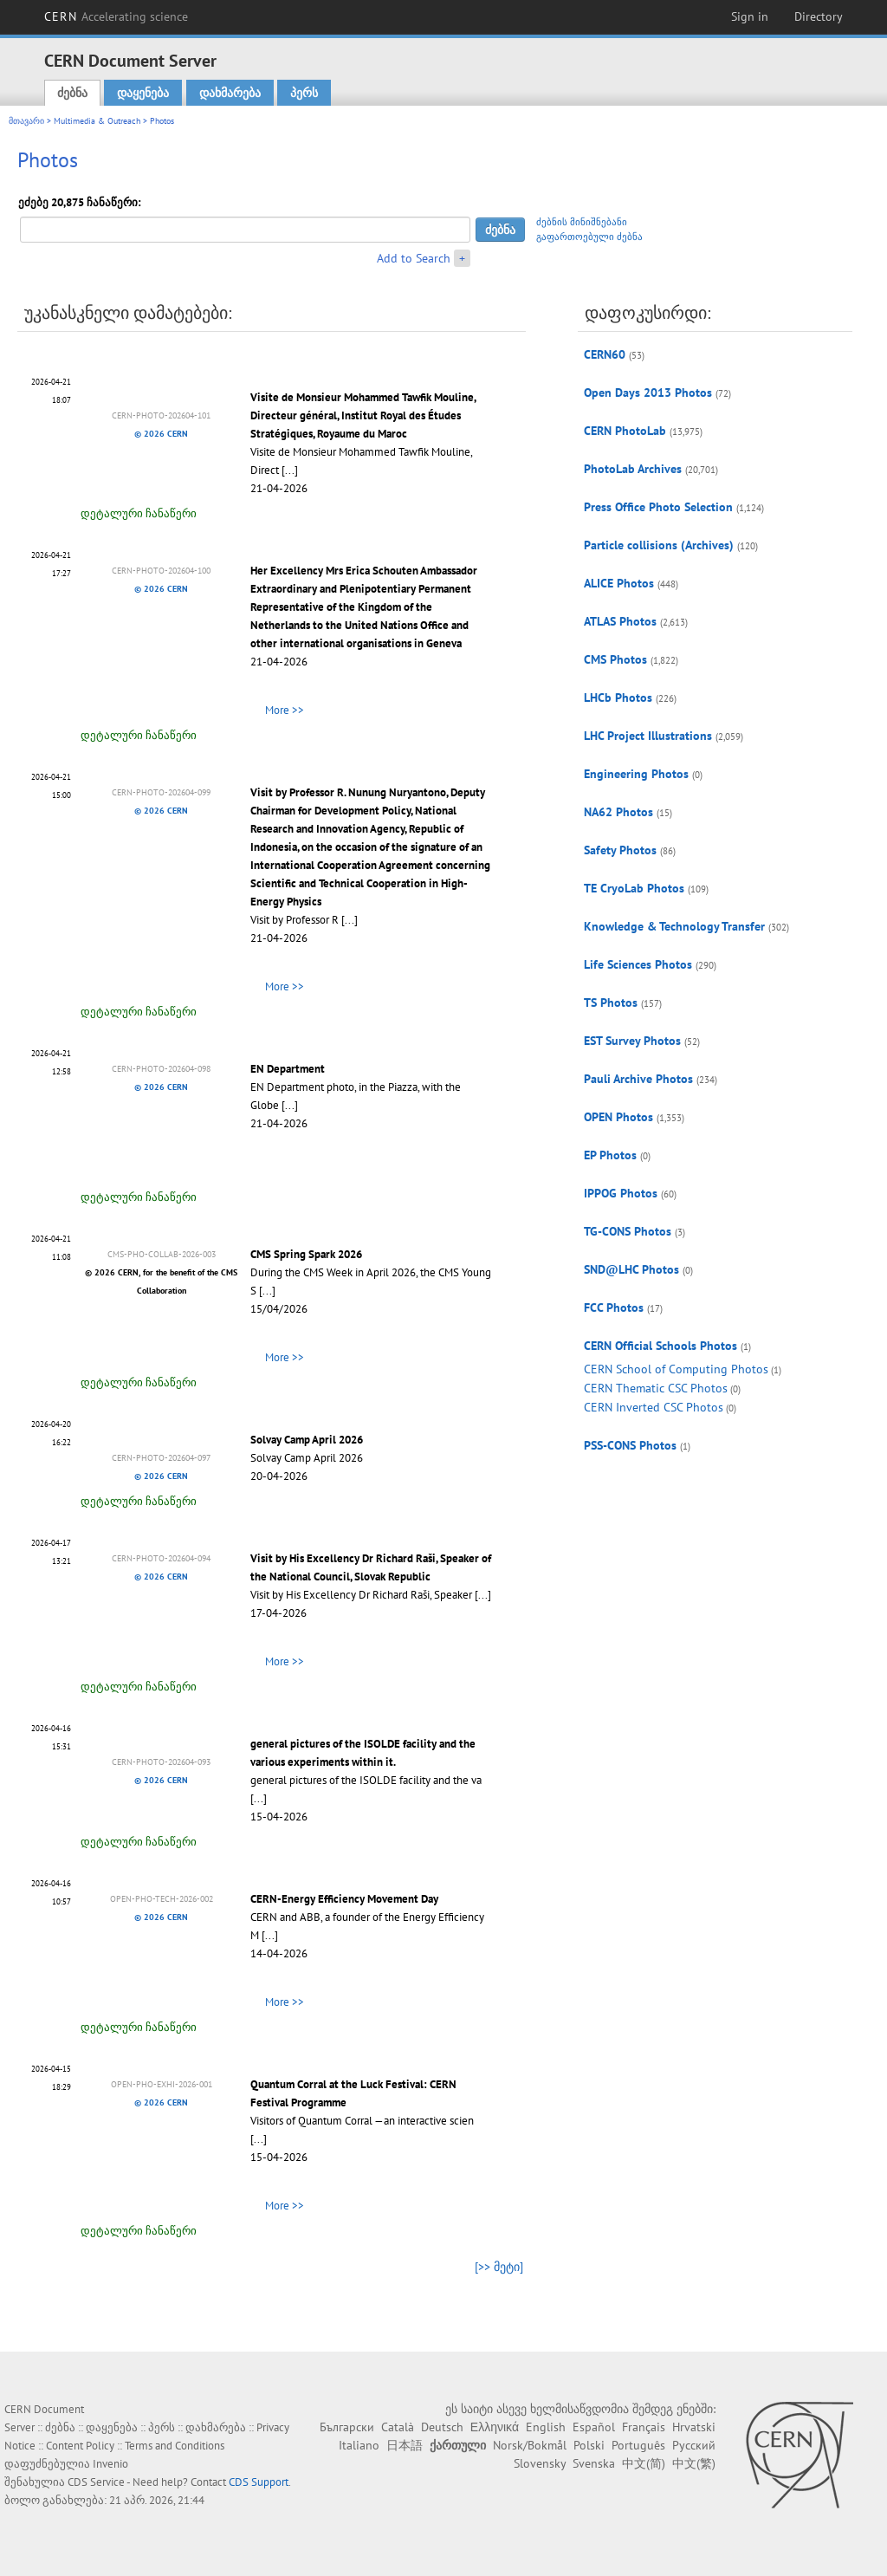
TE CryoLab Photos (634, 888)
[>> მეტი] (499, 2266)
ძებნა (72, 93)
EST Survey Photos (632, 1040)
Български (347, 2427)
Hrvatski (693, 2427)
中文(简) (643, 2463)
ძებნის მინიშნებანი (581, 222)
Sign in (749, 16)
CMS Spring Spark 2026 (306, 1254)
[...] (290, 470)
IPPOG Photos (620, 1193)
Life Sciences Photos (638, 964)
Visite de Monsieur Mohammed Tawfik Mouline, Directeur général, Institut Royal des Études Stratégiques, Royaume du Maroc (363, 415)
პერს (304, 93)
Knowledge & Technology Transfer (674, 926)
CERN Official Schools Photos (660, 1345)
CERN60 (604, 354)
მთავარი (26, 121)
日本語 (404, 2445)
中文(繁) (693, 2463)
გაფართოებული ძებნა (589, 236)
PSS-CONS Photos (630, 1445)
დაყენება (143, 93)
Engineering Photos (636, 774)
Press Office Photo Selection (658, 507)
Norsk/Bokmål (530, 2445)
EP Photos (610, 1155)
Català (397, 2427)
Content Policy (80, 2445)
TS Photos (611, 1002)
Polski (589, 2445)
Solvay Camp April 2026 (306, 1439)
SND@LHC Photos (631, 1269)
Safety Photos (620, 850)
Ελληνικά (494, 2427)
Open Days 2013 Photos (648, 392)
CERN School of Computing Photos (676, 1369)
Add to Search (413, 258)
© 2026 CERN (161, 433)
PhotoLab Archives (633, 469)
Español (594, 2427)
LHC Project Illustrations (648, 735)
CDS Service (96, 2482)
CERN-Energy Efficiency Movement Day (344, 1898)
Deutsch (442, 2427)
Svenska (594, 2463)
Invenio (110, 2463)
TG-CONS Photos (627, 1231)
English (546, 2427)
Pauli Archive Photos (638, 1079)
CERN (116, 16)
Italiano (359, 2445)
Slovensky (540, 2463)
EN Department (287, 1068)
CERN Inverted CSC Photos (653, 1407)
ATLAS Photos (620, 621)
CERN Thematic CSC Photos (656, 1388)
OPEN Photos (618, 1117)
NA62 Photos (618, 812)
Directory (818, 16)
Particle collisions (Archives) (659, 545)
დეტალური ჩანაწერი (139, 513)
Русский (693, 2445)
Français (643, 2427)
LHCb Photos (618, 697)
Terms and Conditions (174, 2445)
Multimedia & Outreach (97, 121)
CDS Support (258, 2482)
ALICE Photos (619, 583)
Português (638, 2445)
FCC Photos (614, 1307)
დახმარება (230, 93)
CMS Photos (615, 659)
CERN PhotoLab (625, 430)
